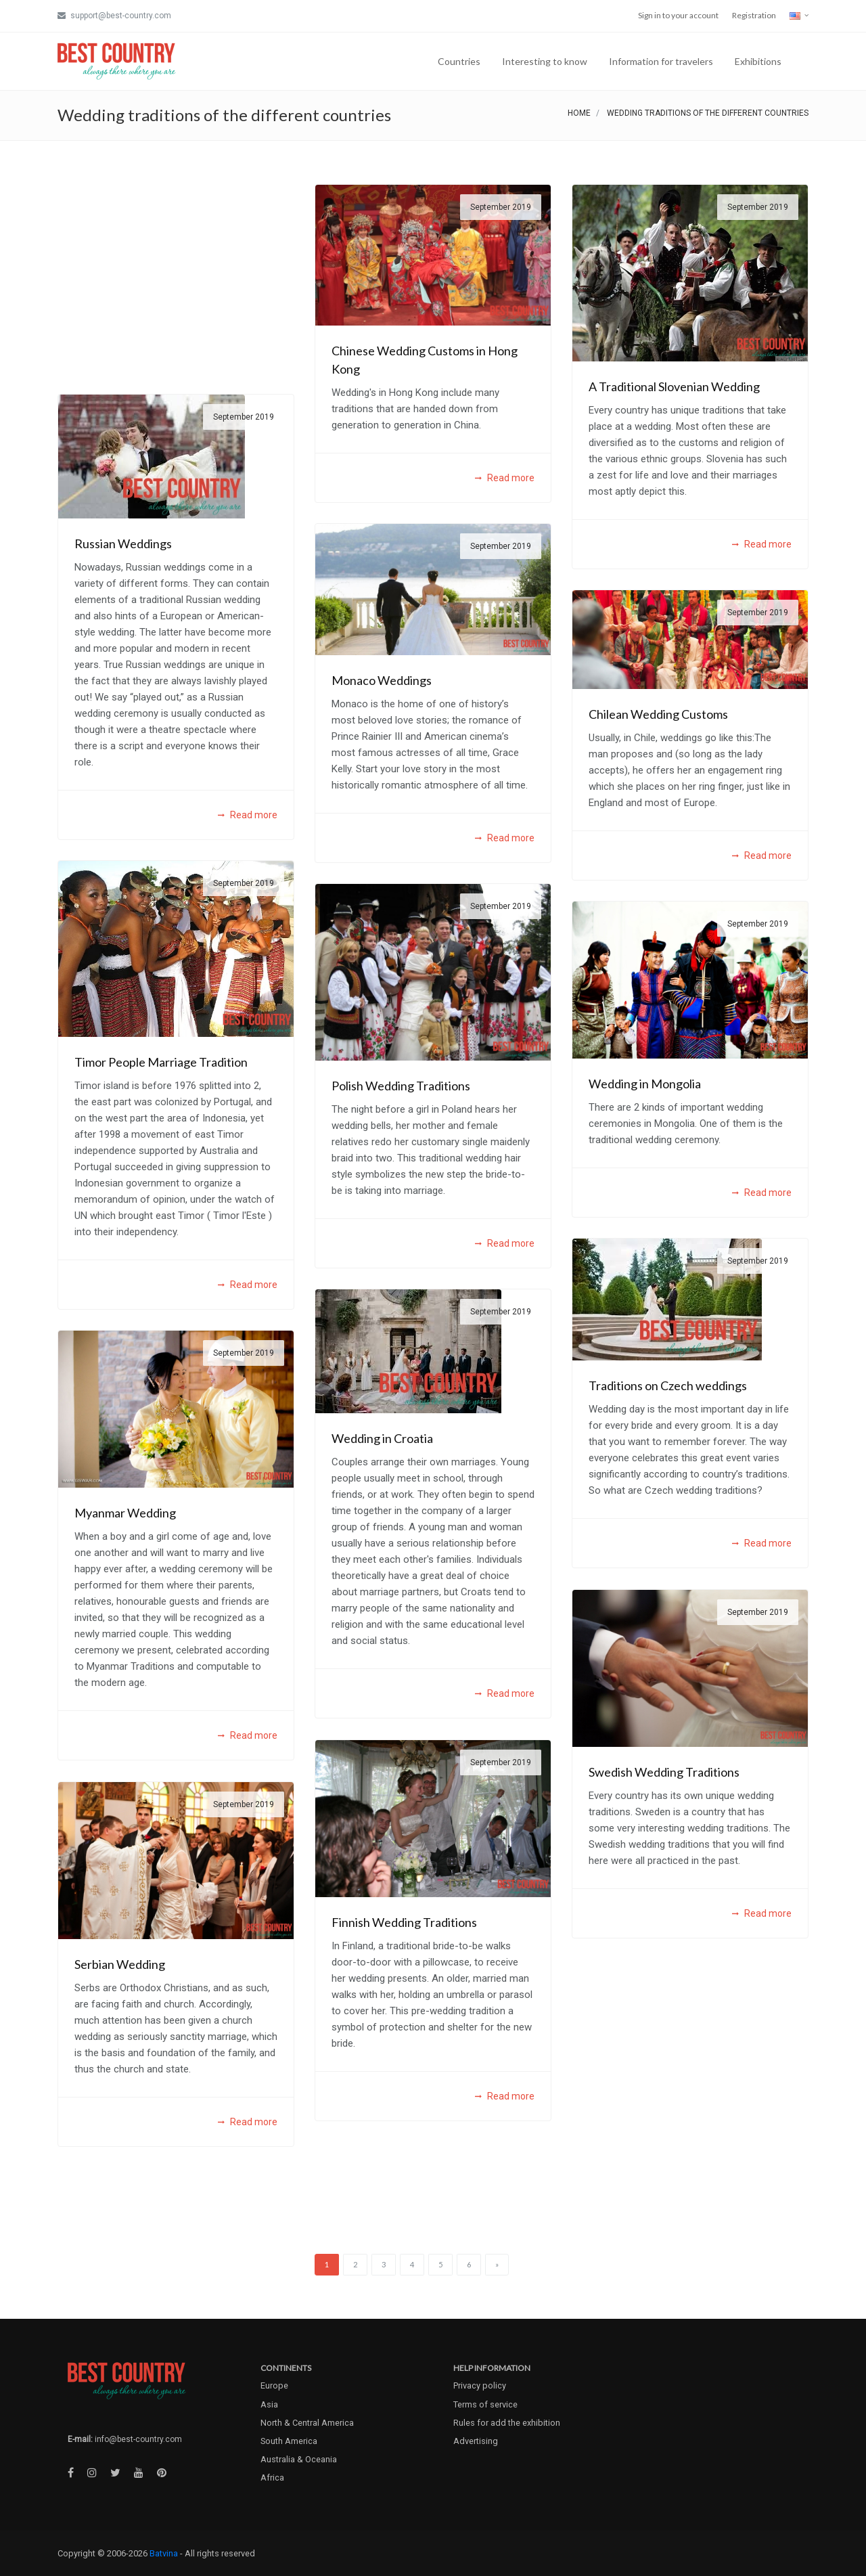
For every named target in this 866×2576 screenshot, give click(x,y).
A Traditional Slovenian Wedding (674, 386)
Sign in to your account (678, 15)
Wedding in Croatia (382, 1438)
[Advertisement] (176, 279)
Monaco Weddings (382, 680)
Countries (459, 61)
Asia (269, 2404)
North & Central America (307, 2423)
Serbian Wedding (119, 1964)
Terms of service (485, 2404)
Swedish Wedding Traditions (664, 1771)
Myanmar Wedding (125, 1512)
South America (288, 2441)
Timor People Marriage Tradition (161, 1061)
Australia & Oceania (298, 2459)
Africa (272, 2477)
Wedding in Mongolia (645, 1083)
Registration (754, 15)
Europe (274, 2385)
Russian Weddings (123, 543)
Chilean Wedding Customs (658, 714)
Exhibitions (758, 61)
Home (579, 113)
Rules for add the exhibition (506, 2423)
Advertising (475, 2441)
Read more (504, 477)
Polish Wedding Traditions (401, 1085)
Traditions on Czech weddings (668, 1385)
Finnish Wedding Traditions (404, 1922)
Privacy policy (479, 2385)
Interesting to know (544, 61)
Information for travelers (661, 61)
